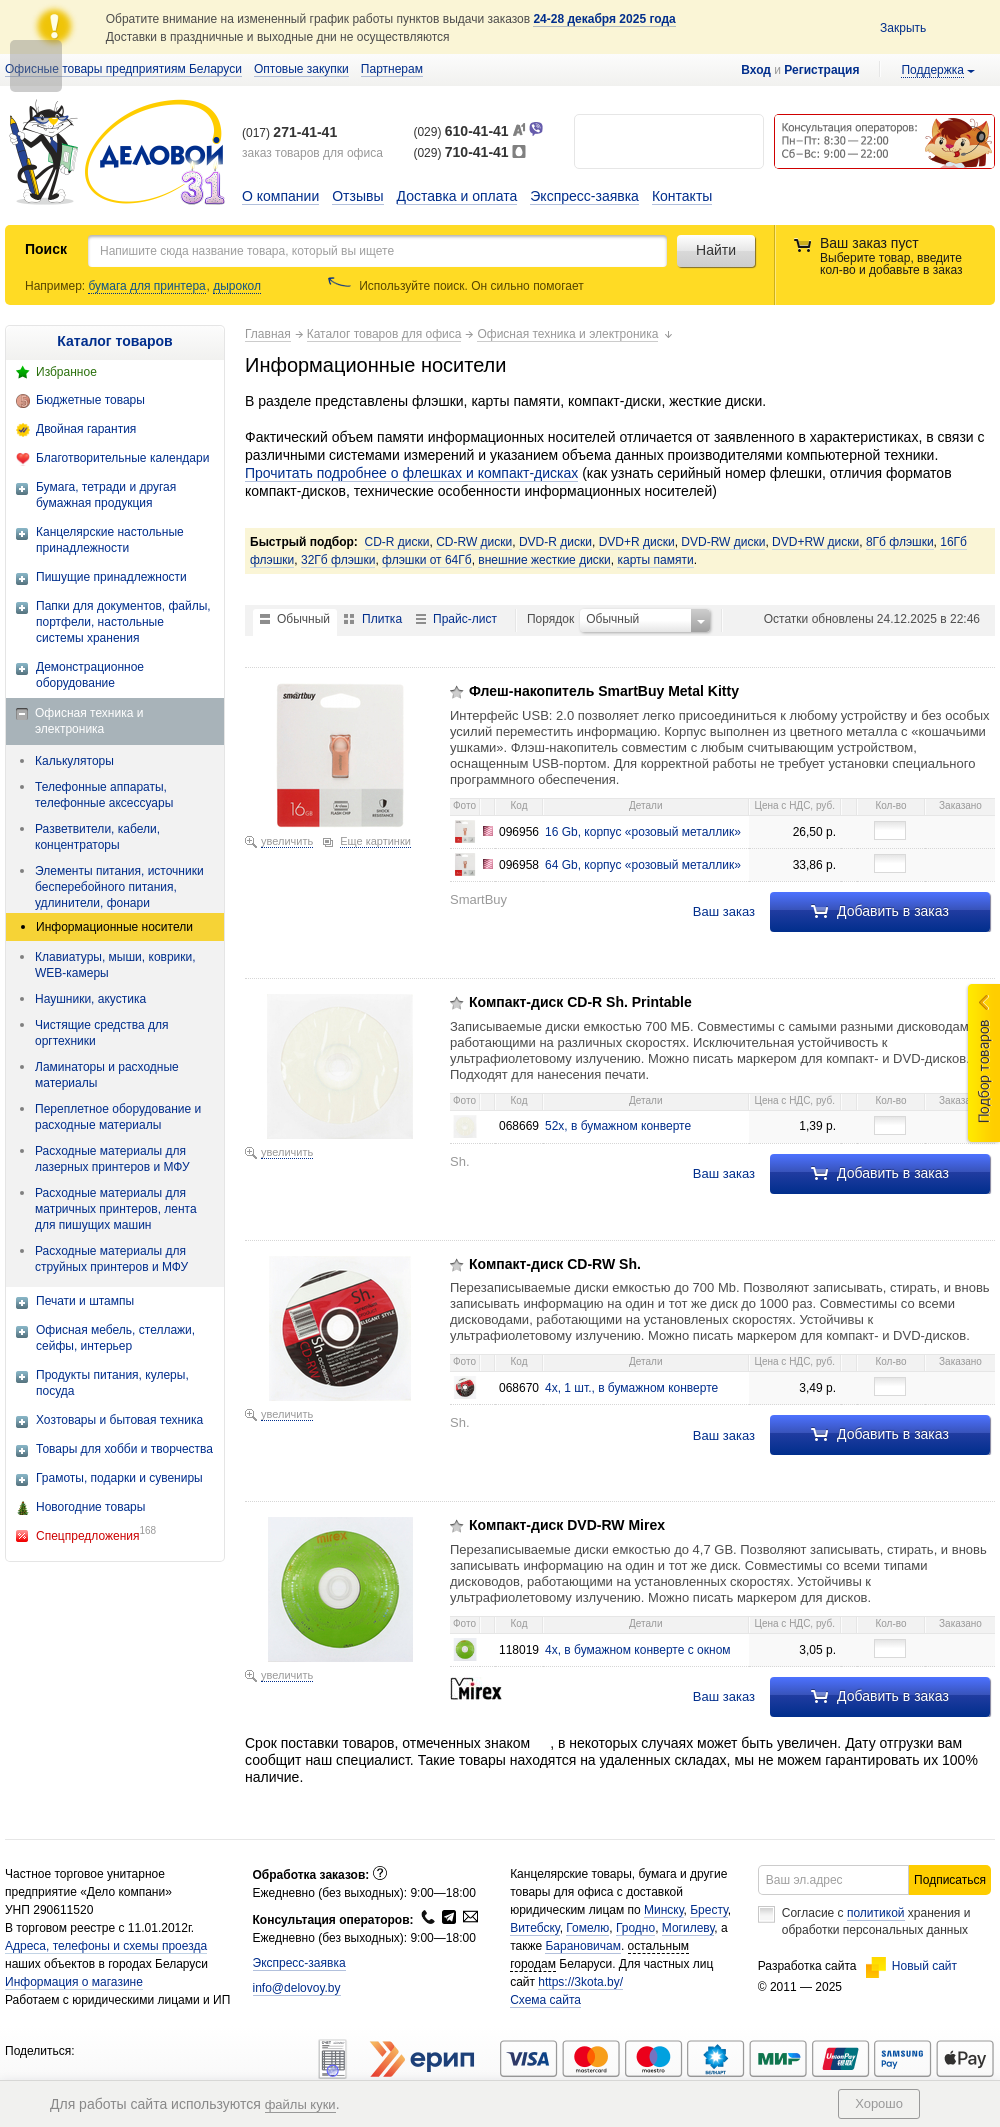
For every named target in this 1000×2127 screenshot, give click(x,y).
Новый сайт (911, 1966)
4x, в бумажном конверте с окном (638, 1650)
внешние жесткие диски (544, 560)
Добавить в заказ (880, 911)
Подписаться (950, 1880)
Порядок (550, 619)
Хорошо (879, 2103)
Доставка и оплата (457, 196)
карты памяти (655, 560)
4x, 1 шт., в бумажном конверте (631, 1388)
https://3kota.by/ (580, 1982)
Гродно (635, 1928)
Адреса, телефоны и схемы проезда (106, 1946)
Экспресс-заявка (584, 196)
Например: (56, 286)
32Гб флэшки (338, 560)
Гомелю (587, 1928)
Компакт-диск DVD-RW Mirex (567, 1525)
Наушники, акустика (90, 999)
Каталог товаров (114, 341)
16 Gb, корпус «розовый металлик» (643, 832)
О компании (280, 196)
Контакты (682, 196)
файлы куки (300, 2104)
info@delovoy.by (297, 1988)
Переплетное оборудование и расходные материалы (118, 1117)
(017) (289, 133)
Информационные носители (114, 927)
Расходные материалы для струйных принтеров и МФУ (111, 1259)
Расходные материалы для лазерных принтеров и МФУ (112, 1159)
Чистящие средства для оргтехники (102, 1033)
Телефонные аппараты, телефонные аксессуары (104, 795)
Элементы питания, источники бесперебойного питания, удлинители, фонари (119, 887)
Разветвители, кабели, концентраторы (97, 837)
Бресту (709, 1910)
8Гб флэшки (900, 542)
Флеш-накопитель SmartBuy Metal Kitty (604, 691)
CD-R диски (397, 542)
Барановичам (582, 1946)
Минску (664, 1910)
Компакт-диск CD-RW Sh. (555, 1264)
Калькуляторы (74, 761)
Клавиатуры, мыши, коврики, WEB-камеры (115, 965)
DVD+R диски (637, 542)
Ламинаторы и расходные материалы (107, 1075)
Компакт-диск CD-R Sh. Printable (580, 1002)
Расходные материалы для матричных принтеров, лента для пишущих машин (116, 1209)
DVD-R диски (555, 542)
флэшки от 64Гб (427, 560)
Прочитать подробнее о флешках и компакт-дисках (411, 473)
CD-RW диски (474, 542)
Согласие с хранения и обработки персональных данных (876, 1921)
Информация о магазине (74, 1982)
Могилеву (688, 1928)
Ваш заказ (724, 911)
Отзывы (357, 196)
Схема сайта (545, 2000)
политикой (876, 1913)
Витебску (535, 1928)
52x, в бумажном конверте (618, 1126)
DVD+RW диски (815, 542)
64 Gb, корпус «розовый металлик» (643, 865)
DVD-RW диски (723, 542)
